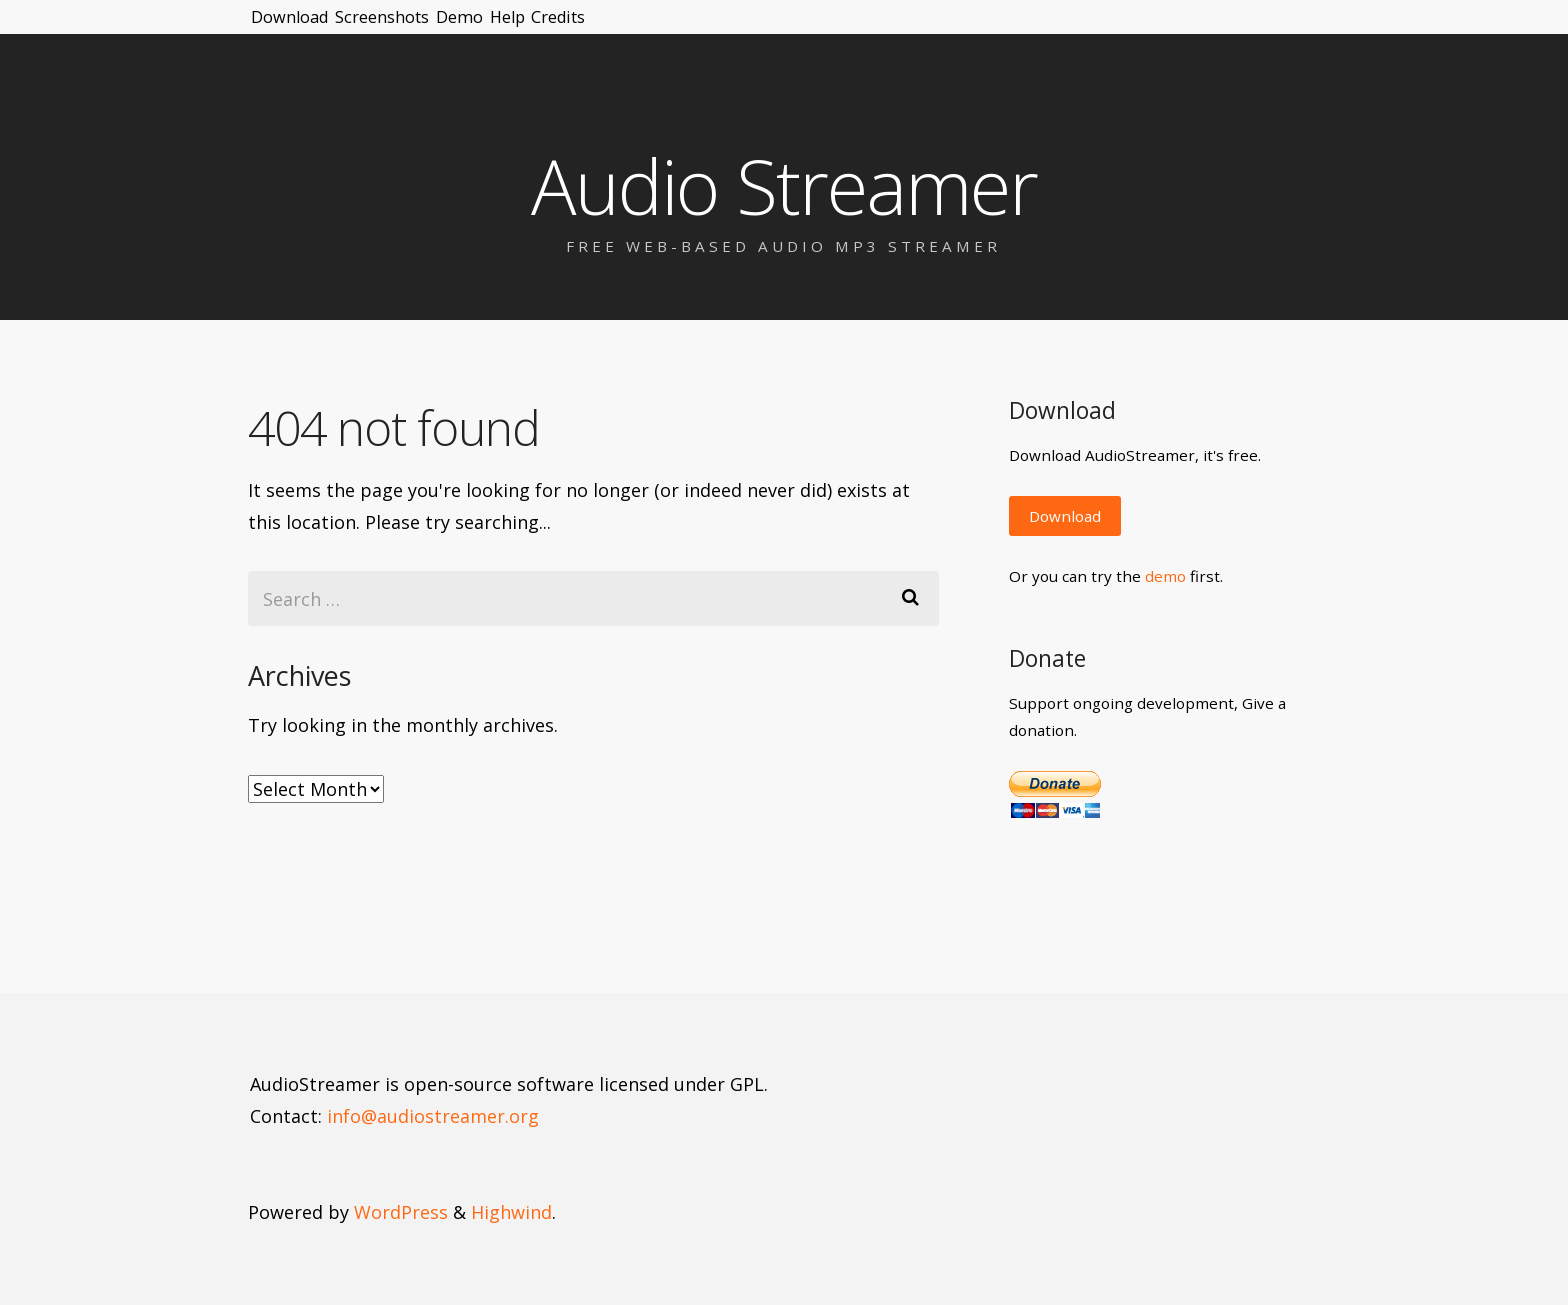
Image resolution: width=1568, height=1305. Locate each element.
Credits (744, 30)
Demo (566, 30)
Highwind (511, 1212)
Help (653, 30)
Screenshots (448, 30)
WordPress (401, 1212)
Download (311, 30)
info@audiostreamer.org (433, 1116)
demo (1165, 576)
